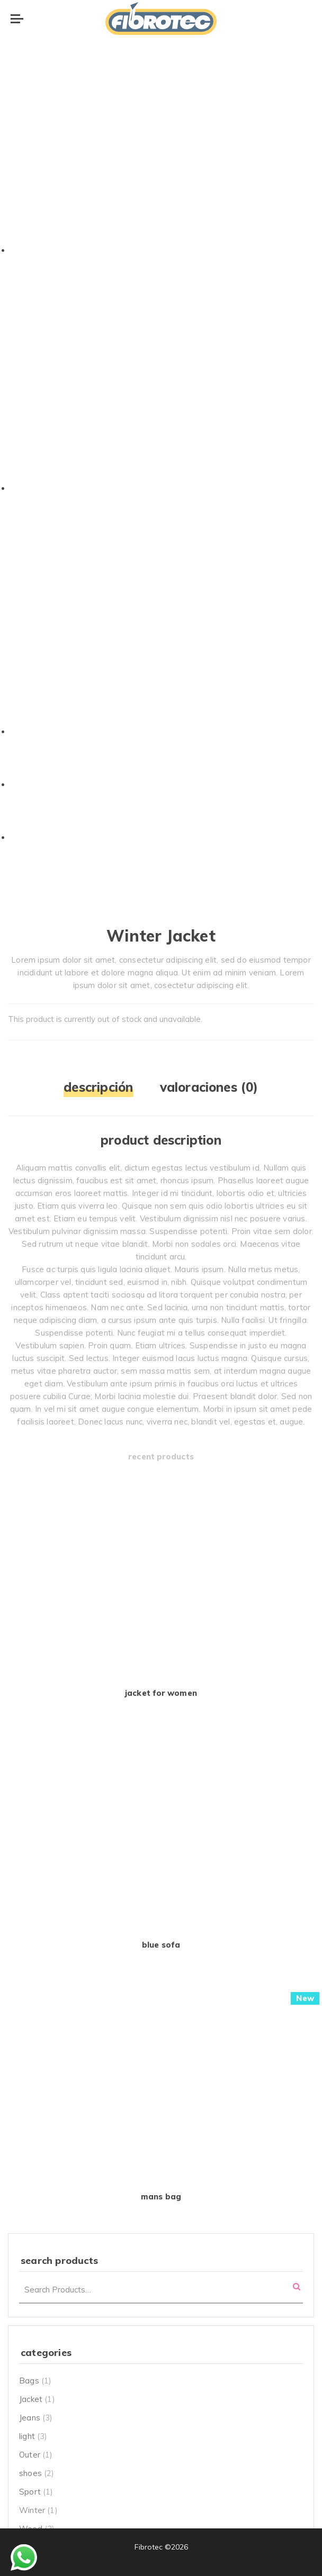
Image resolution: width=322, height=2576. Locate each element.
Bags (29, 2381)
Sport (30, 2492)
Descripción (98, 1087)
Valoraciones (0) (209, 1087)
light (27, 2436)
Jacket (30, 2399)
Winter (32, 2510)
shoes (30, 2473)
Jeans (29, 2418)
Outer (29, 2455)
